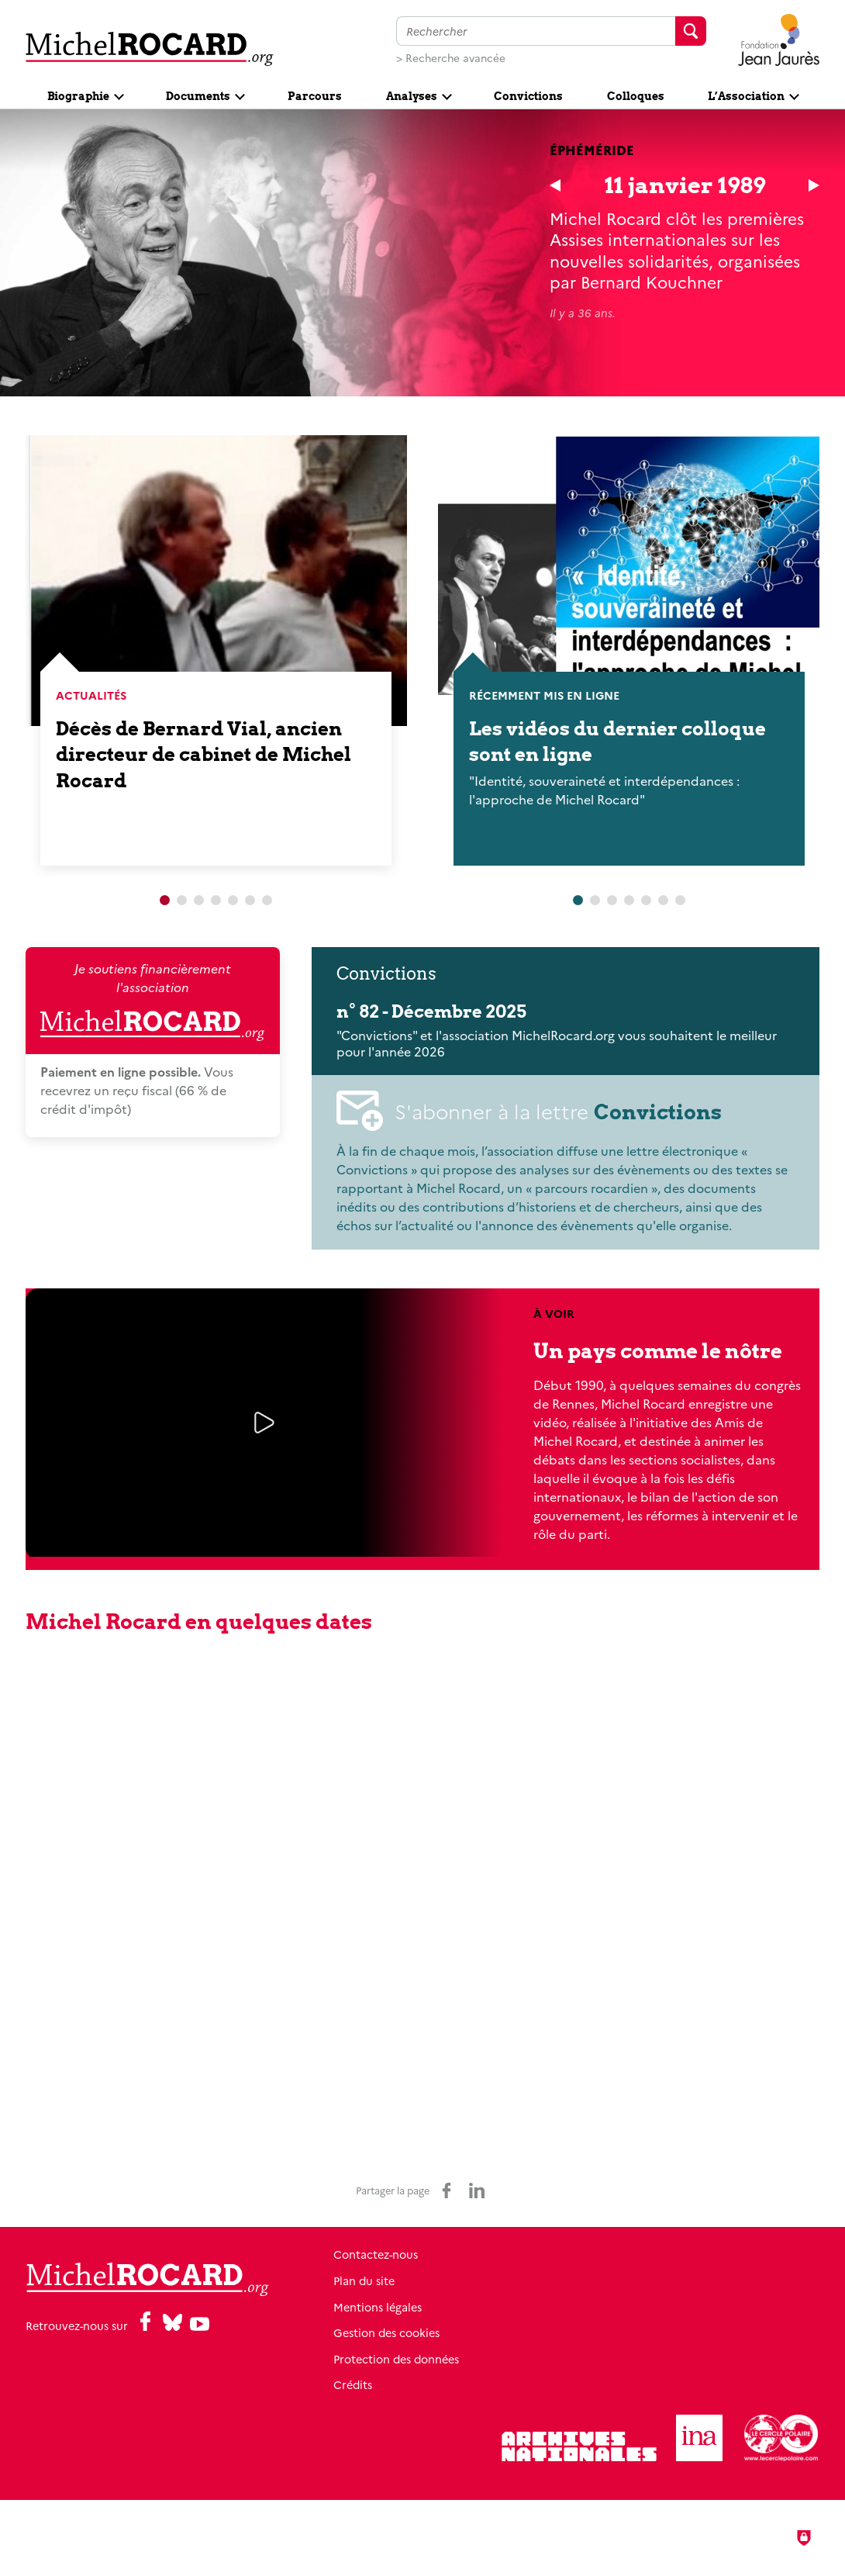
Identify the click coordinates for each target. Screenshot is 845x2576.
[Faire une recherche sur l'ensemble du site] (535, 31)
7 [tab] (267, 900)
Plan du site (364, 2280)
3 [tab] (199, 900)
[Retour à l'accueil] (150, 48)
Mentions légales (377, 2307)
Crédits (352, 2384)
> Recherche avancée (450, 57)
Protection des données (396, 2359)
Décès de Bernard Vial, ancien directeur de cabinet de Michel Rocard (203, 754)
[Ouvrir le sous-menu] (85, 95)
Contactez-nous (375, 2254)
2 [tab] (182, 900)
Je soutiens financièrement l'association (152, 1001)
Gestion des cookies (386, 2332)
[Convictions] (528, 95)
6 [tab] (250, 900)
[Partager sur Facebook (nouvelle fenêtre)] (446, 2190)
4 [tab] (216, 900)
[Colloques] (635, 95)
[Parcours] (315, 95)
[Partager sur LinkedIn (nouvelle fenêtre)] (477, 2190)
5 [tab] (233, 900)
